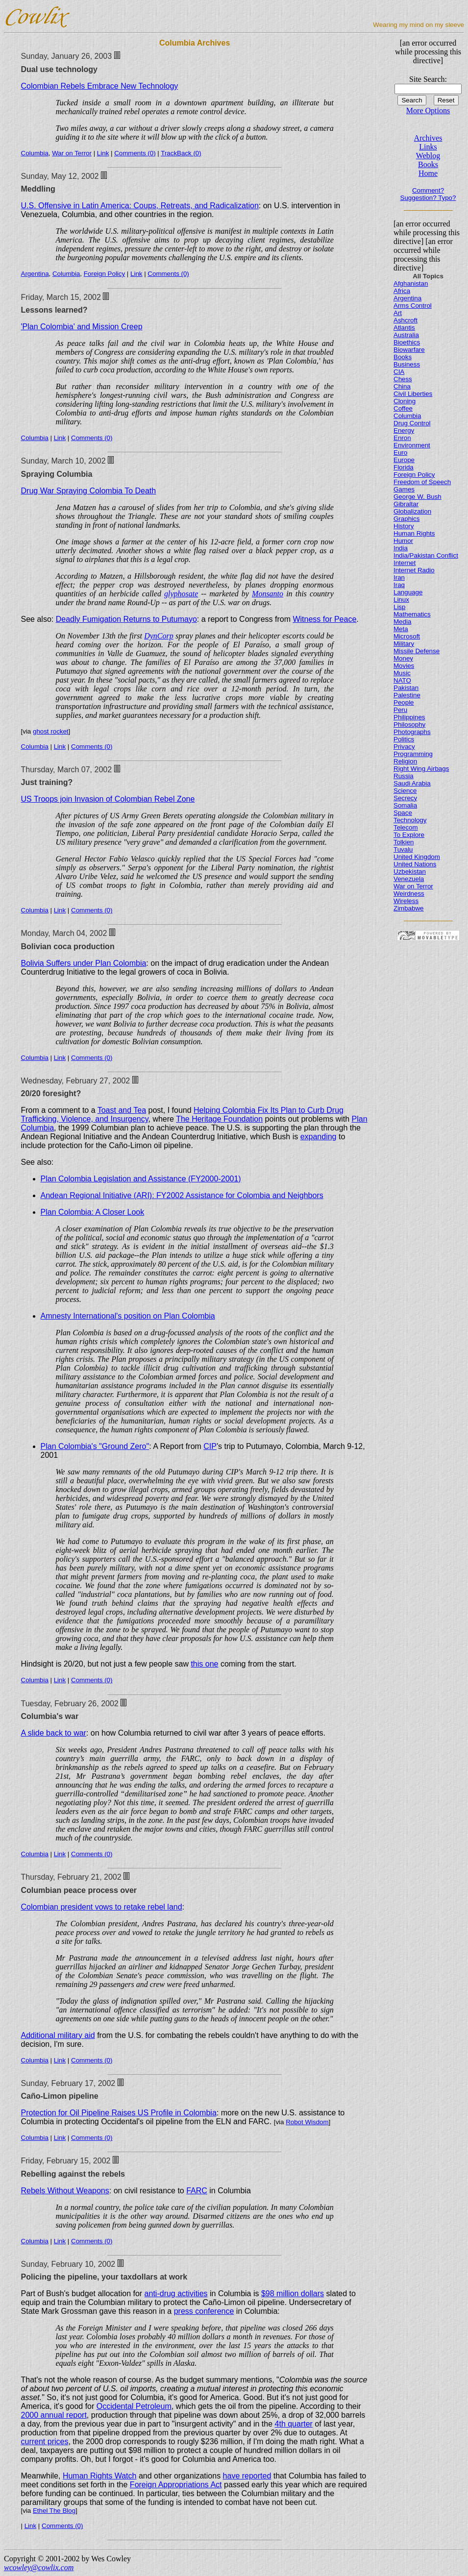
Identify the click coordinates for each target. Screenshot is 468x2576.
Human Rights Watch (100, 2476)
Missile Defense (417, 651)
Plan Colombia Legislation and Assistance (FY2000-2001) (141, 1179)
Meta (401, 629)
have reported (247, 2476)
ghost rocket (51, 731)
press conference (204, 2311)
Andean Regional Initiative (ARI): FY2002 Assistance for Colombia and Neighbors (182, 1195)
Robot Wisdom (307, 2122)
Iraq (399, 585)
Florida (404, 467)
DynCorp (158, 636)
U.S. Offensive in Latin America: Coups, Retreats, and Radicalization (140, 205)
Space (403, 812)
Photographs (412, 732)
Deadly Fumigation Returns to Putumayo (126, 619)
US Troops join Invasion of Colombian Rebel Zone (108, 799)
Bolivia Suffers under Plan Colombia (84, 963)
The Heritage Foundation (219, 1119)
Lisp (399, 607)
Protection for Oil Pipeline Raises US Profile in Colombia (119, 2113)
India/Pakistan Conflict (426, 555)
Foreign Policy (104, 273)
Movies (404, 665)
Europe (404, 460)
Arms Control (413, 305)
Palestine (407, 695)
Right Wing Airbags (421, 768)
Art (398, 313)
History (404, 526)
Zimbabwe (408, 908)
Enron (402, 438)
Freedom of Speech (422, 482)
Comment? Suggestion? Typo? (428, 194)
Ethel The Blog (54, 2510)
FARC (196, 2190)
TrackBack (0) (181, 153)
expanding (318, 1136)
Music (402, 673)
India (401, 548)
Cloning (405, 401)
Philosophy (409, 724)
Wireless (406, 901)
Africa (402, 290)
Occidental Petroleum (134, 2406)
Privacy (404, 746)
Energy (404, 430)
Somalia (405, 805)
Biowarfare (409, 349)
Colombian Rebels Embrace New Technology (99, 86)
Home (428, 173)
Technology (410, 820)
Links (428, 147)
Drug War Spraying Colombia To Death (88, 491)
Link (103, 153)
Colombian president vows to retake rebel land (101, 1907)
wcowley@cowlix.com (39, 2567)
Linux (401, 599)
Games (404, 489)
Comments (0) (134, 153)
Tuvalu (403, 849)
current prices (45, 2441)
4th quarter (294, 2424)
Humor (403, 540)
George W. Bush (418, 496)
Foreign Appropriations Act (176, 2484)
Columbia (35, 153)
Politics (404, 739)
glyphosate (181, 593)
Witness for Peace (324, 619)
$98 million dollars (292, 2293)
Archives (428, 138)
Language (408, 592)
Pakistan (406, 687)
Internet (405, 562)
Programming (413, 754)
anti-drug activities (176, 2293)
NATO (402, 680)
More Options (428, 110)
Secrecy (405, 798)
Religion (405, 761)
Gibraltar (406, 504)
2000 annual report (54, 2415)
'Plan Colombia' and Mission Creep (82, 326)
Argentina (35, 273)
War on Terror (72, 153)
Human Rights (414, 533)
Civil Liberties (413, 393)
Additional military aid (58, 2035)
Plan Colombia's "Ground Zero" (95, 1446)
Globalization (412, 511)
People (404, 702)
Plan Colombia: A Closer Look (93, 1212)
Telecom (406, 827)
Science (405, 790)
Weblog (428, 155)
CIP (210, 1446)
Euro (400, 452)
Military (404, 643)
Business (407, 364)
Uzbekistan (410, 871)
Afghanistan (411, 283)
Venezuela (409, 879)
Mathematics (412, 614)
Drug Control (412, 423)
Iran (399, 577)
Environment (412, 445)
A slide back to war (53, 1733)
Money (403, 658)
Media (402, 621)
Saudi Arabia (412, 783)
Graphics (406, 518)
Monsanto (267, 593)
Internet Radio (414, 570)
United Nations (415, 864)
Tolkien (404, 842)
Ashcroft (406, 320)
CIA (399, 371)
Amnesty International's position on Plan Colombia (128, 1316)
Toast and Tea (122, 1110)
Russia (404, 776)
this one (204, 1664)
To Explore (409, 834)
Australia (406, 335)
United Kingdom (417, 856)
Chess (403, 379)
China (402, 386)
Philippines (409, 717)
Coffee (403, 408)
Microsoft (407, 636)
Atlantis (404, 327)
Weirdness (409, 893)
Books (428, 164)
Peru (400, 709)
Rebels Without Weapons (65, 2190)
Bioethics (407, 342)
